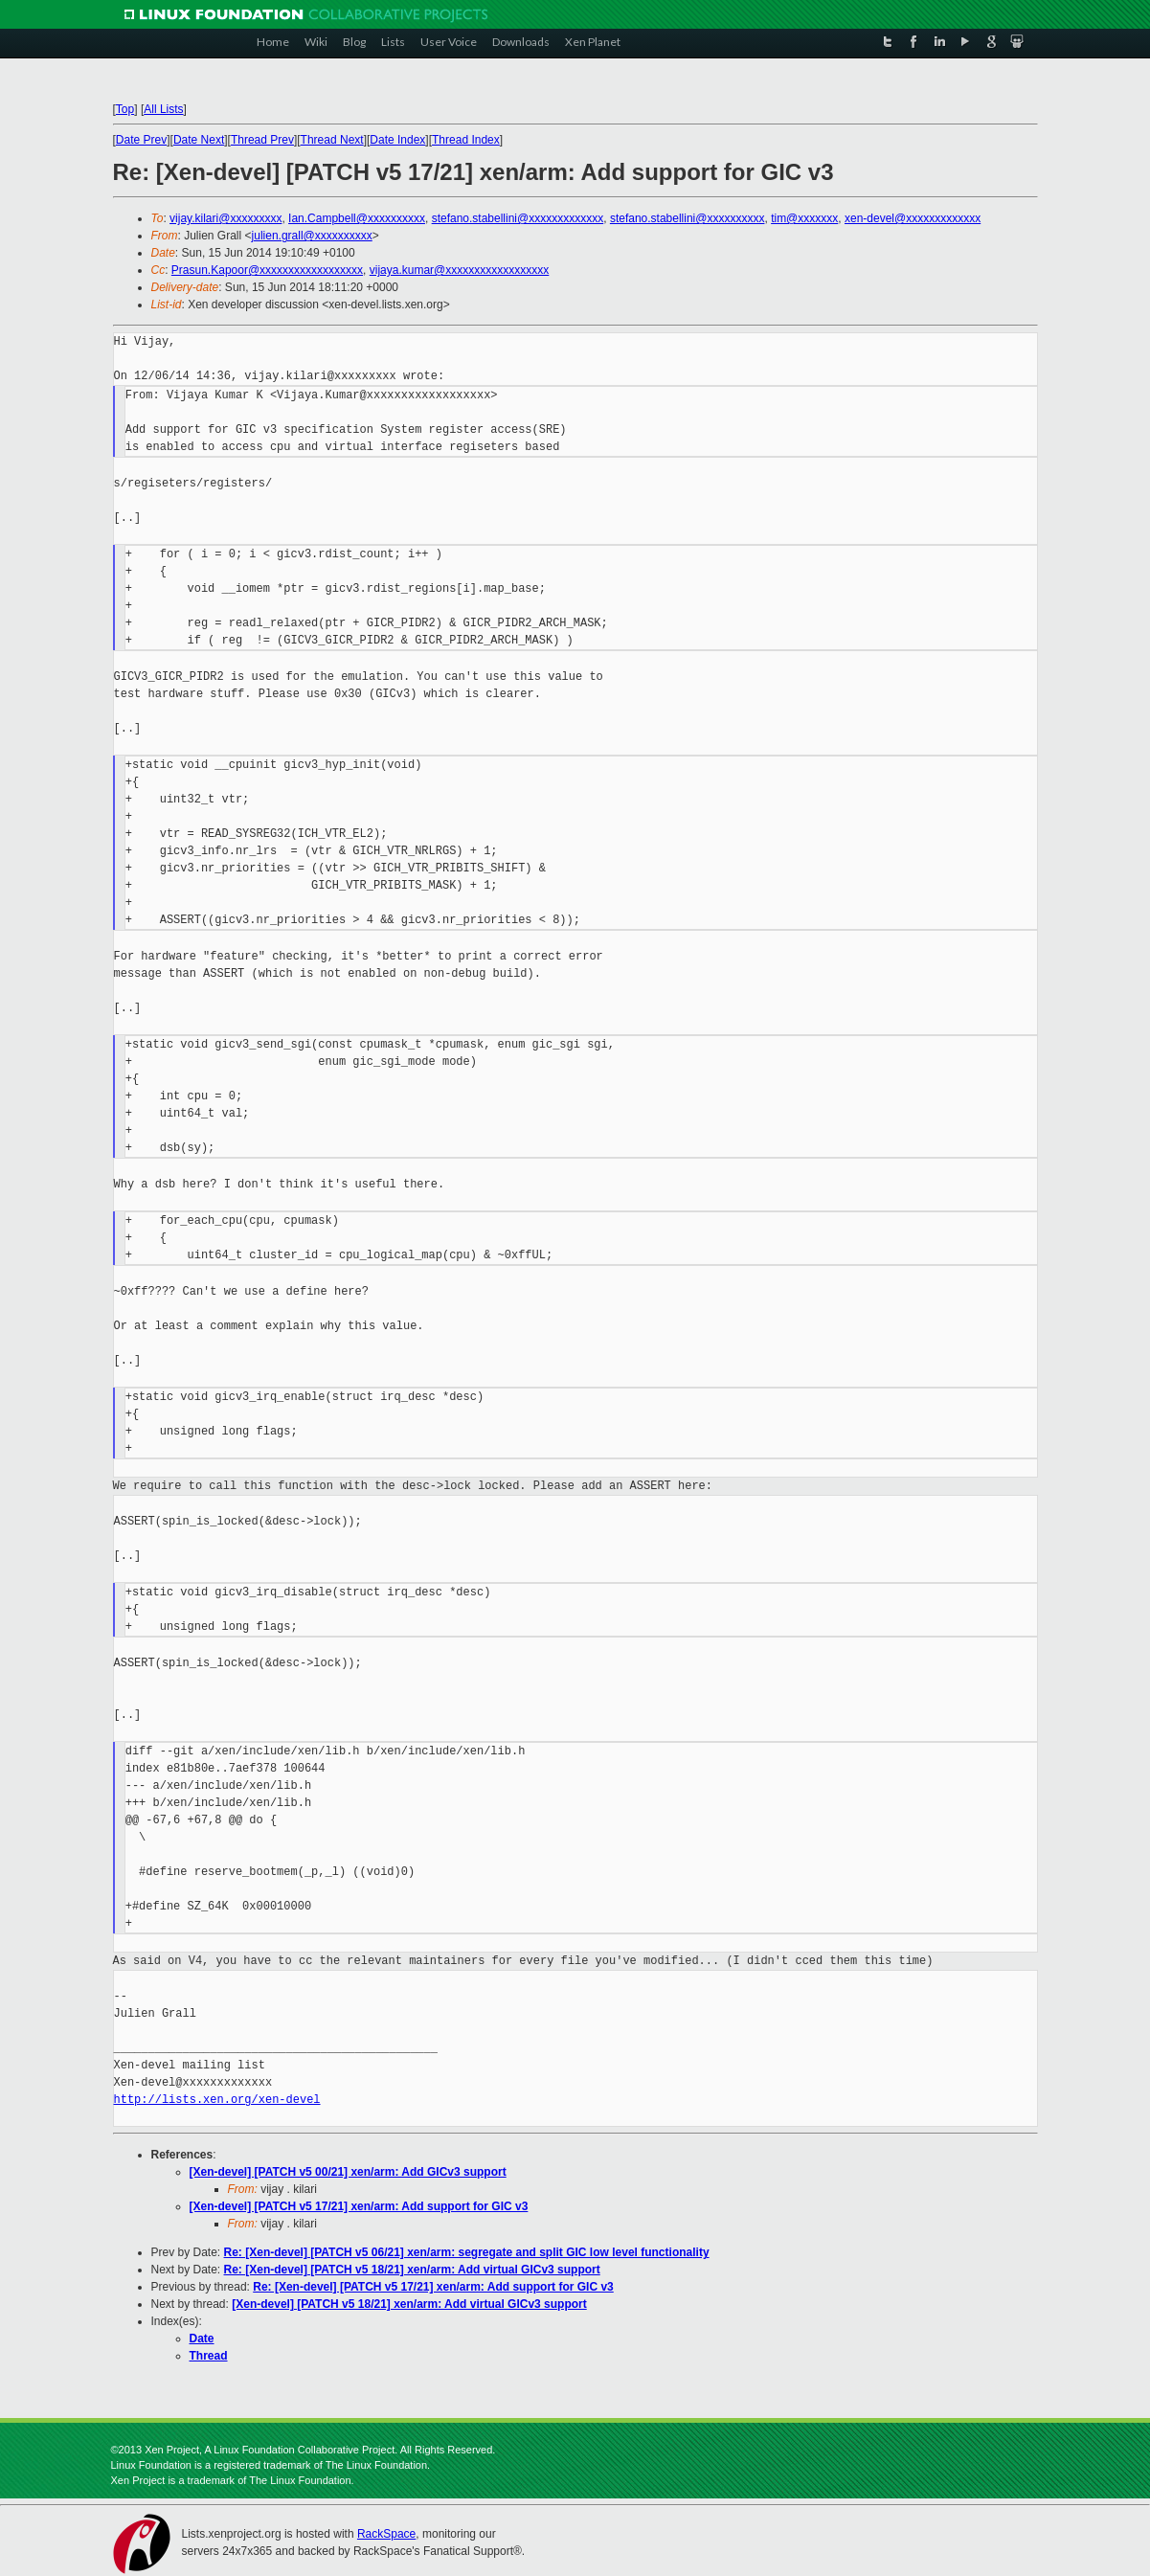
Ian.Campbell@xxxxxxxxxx (356, 218)
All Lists (163, 109)
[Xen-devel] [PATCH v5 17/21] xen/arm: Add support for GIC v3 (359, 2206)
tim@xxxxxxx (804, 218)
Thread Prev (262, 140)
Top (125, 109)
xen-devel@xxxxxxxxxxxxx (913, 218)
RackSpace (386, 2534)
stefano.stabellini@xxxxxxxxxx (687, 218)
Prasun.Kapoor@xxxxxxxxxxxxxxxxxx (267, 270)
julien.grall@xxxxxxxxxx (312, 235)
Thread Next (332, 140)
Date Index (397, 140)
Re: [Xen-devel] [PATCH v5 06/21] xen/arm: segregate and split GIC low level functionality (467, 2252)
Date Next (198, 140)
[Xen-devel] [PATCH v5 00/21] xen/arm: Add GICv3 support (348, 2172)
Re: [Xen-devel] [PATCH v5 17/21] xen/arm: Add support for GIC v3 (433, 2287)
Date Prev (141, 140)
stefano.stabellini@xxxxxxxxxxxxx (518, 218)
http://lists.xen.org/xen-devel (217, 2099)
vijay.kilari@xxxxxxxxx (225, 218)
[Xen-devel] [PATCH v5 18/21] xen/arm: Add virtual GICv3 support (409, 2304)
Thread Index (466, 140)
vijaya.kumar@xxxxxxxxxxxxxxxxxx (460, 270)
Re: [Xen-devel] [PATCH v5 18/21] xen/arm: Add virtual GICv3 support (412, 2269)
